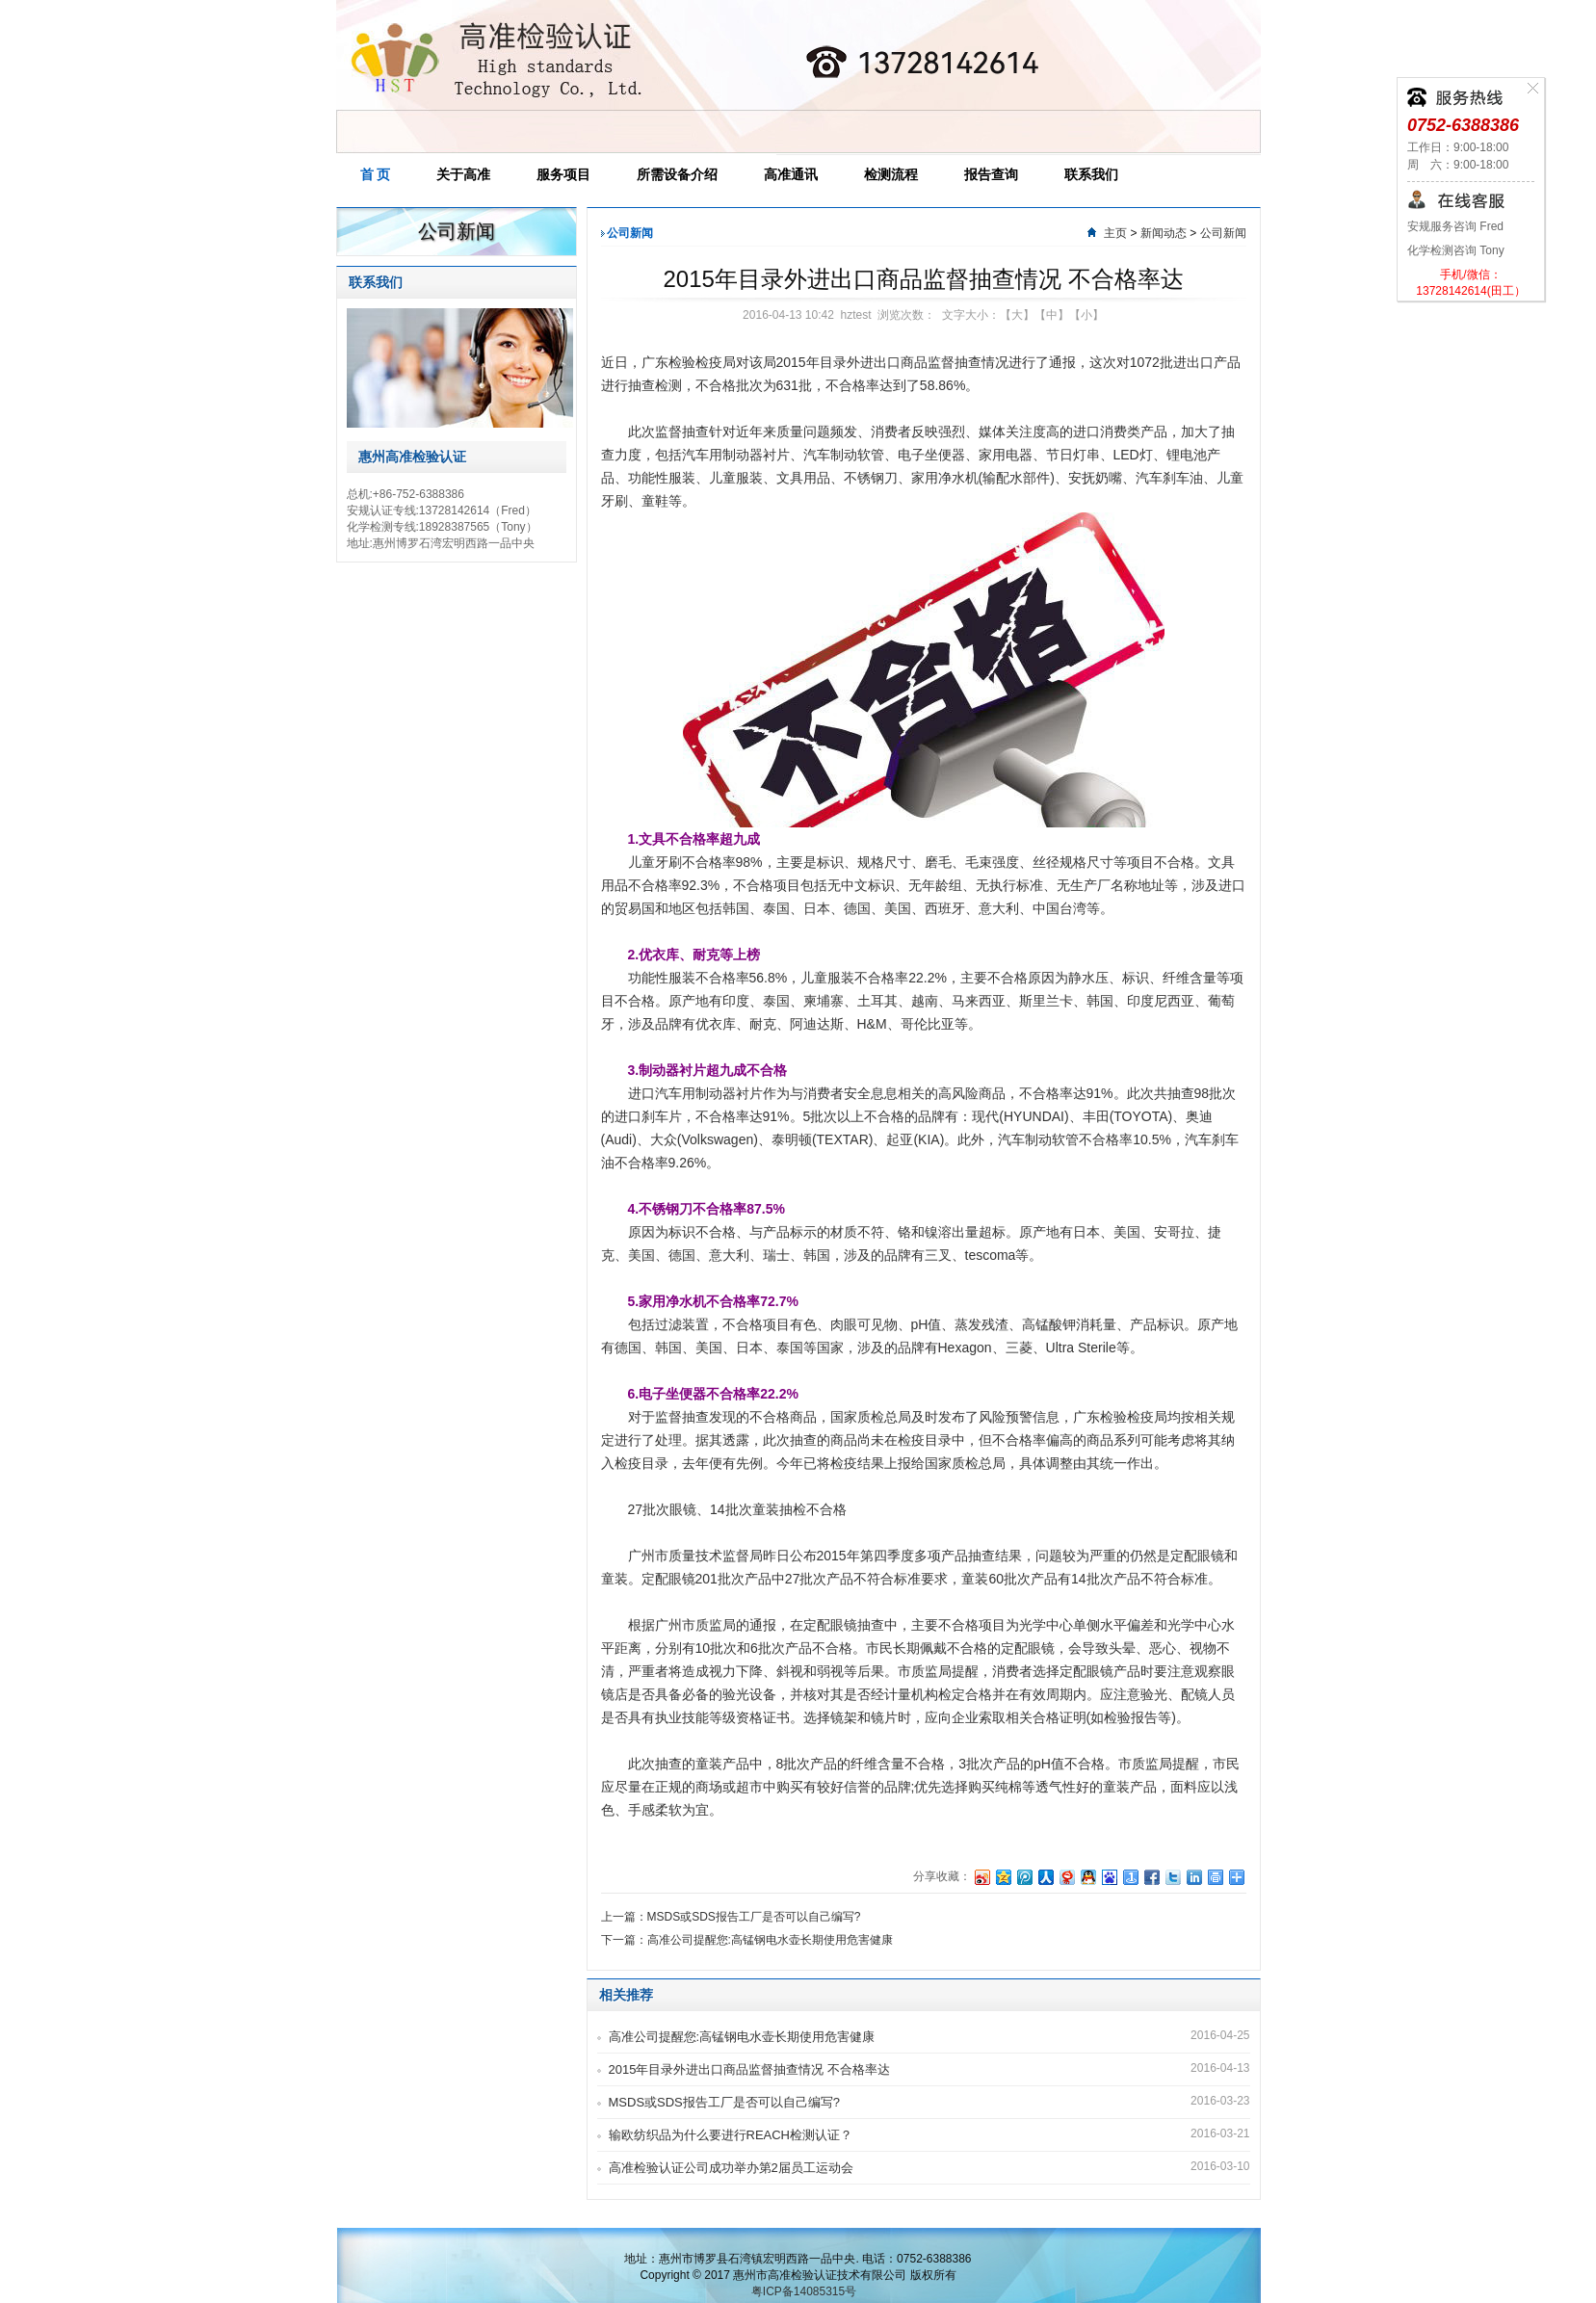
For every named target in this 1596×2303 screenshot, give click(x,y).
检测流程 (891, 174)
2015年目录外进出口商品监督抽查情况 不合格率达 (750, 2069)
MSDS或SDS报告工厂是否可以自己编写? (725, 2102)
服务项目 (563, 174)
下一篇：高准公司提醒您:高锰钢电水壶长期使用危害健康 (747, 1940)
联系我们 (1091, 174)
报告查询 (991, 174)
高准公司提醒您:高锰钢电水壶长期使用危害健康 (742, 2036)
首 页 (375, 174)
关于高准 (463, 174)
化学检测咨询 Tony (1455, 250)
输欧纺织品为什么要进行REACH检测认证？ (731, 2135)
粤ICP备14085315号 (803, 2291)
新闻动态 (1163, 233)
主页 (1115, 233)
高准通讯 (791, 174)
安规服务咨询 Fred (1455, 226)
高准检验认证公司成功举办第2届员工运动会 (731, 2167)
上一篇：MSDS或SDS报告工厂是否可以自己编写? (731, 1917)
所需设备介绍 (677, 174)
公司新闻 (1223, 233)
